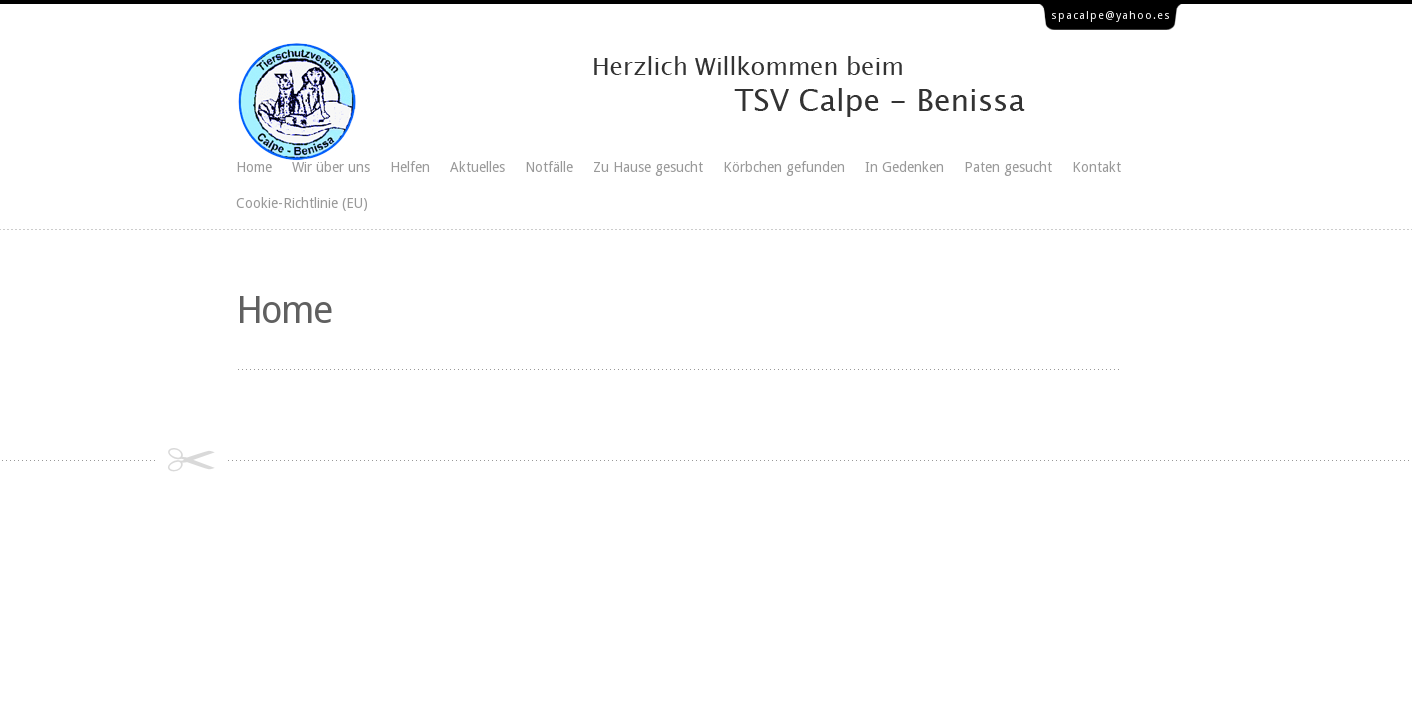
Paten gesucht (1008, 167)
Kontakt (1096, 167)
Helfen (410, 167)
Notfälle (549, 167)
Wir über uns (331, 167)
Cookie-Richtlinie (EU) (302, 203)
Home (254, 167)
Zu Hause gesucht (648, 167)
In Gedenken (904, 167)
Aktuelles (477, 167)
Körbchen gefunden (784, 167)
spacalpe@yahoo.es (1111, 15)
